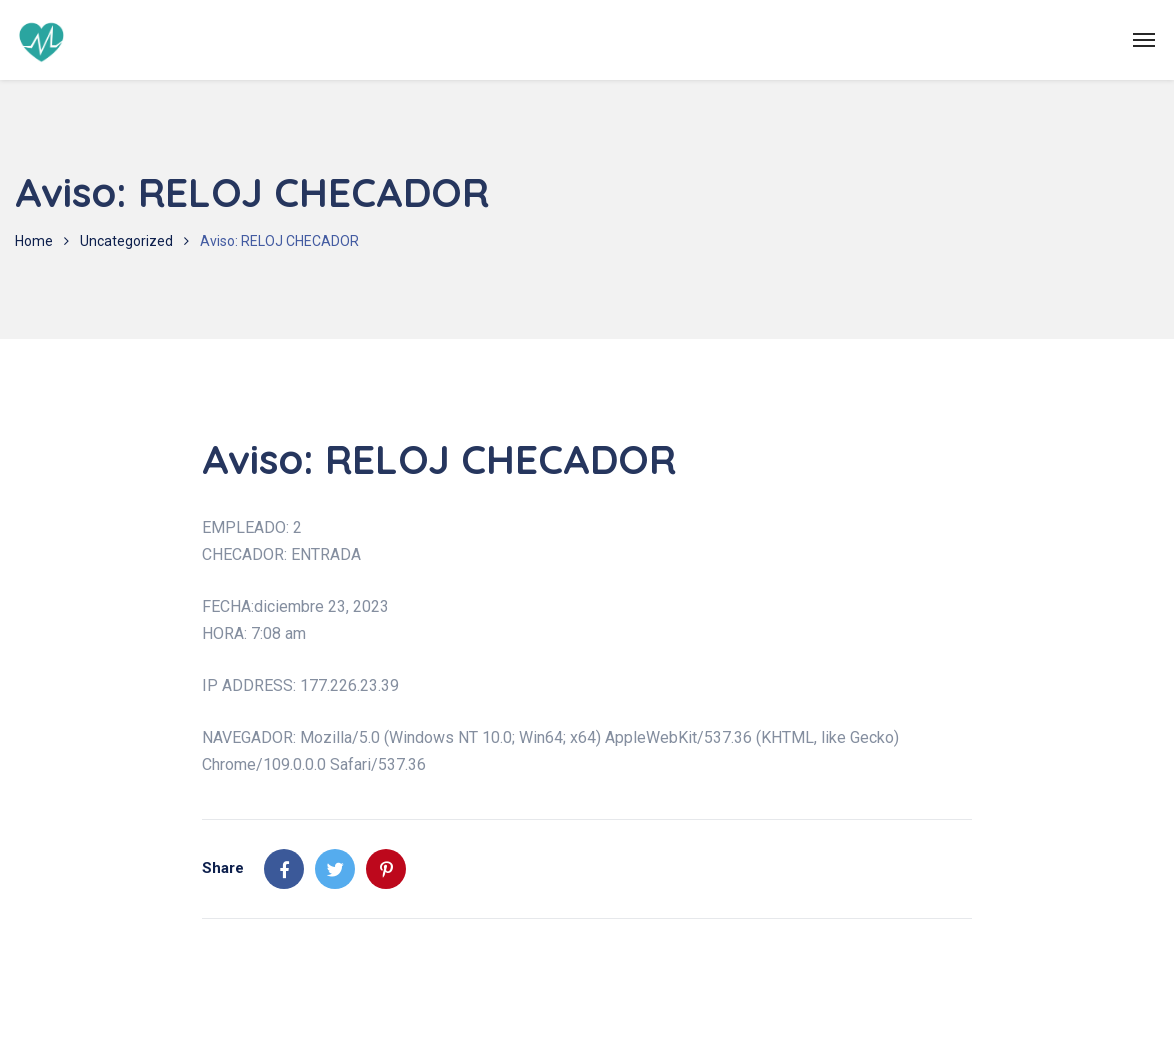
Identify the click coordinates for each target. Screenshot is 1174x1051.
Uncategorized (126, 241)
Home (34, 241)
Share (223, 868)
